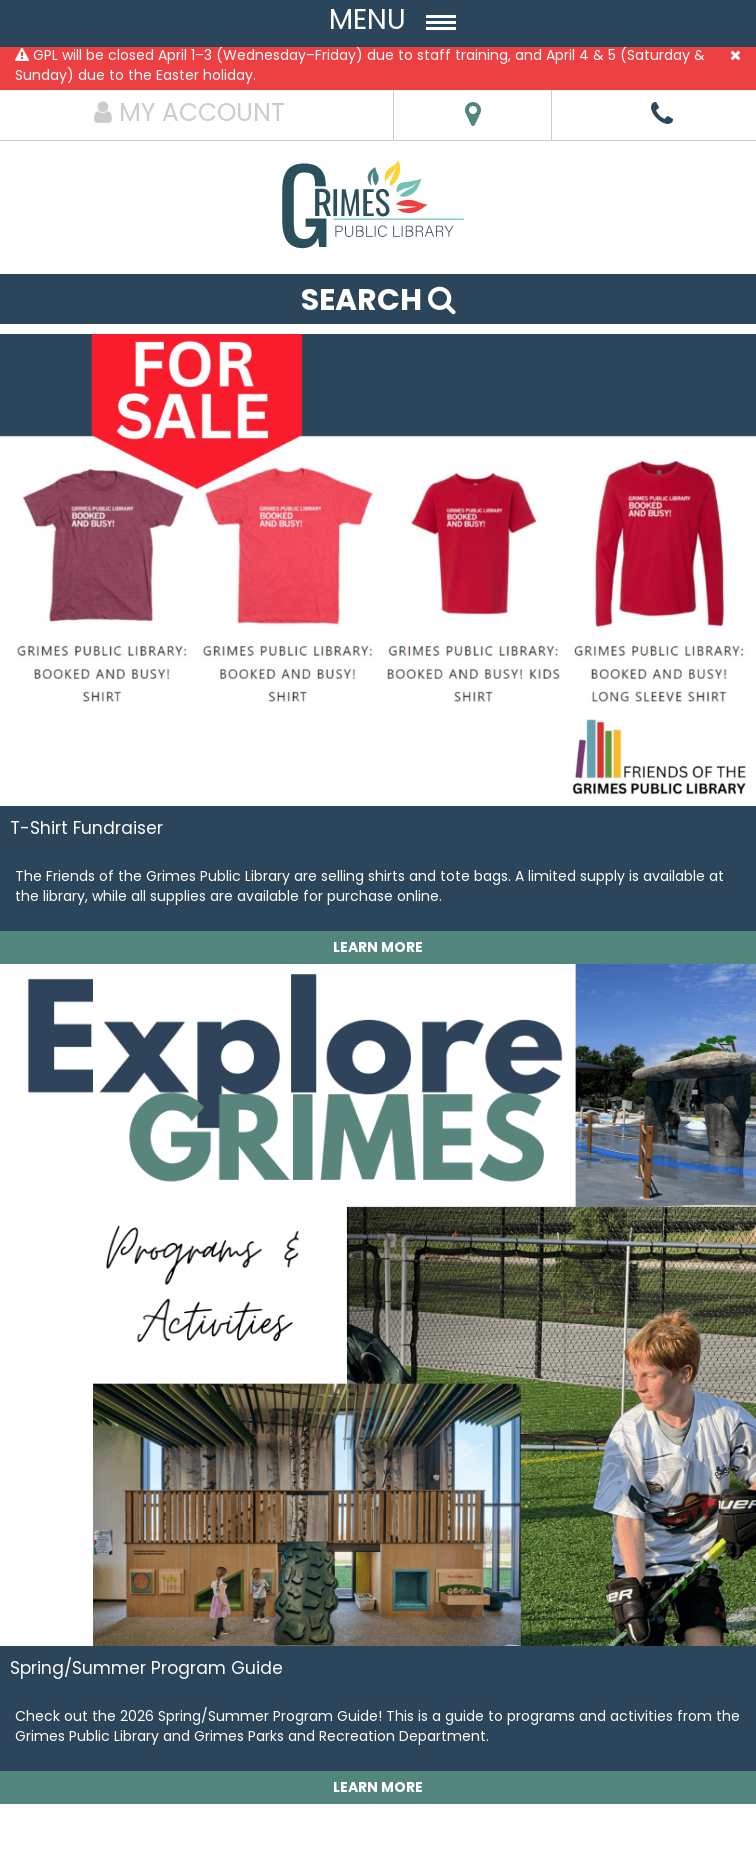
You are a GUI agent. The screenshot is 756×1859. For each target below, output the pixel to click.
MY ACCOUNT (189, 112)
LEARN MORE (378, 947)
